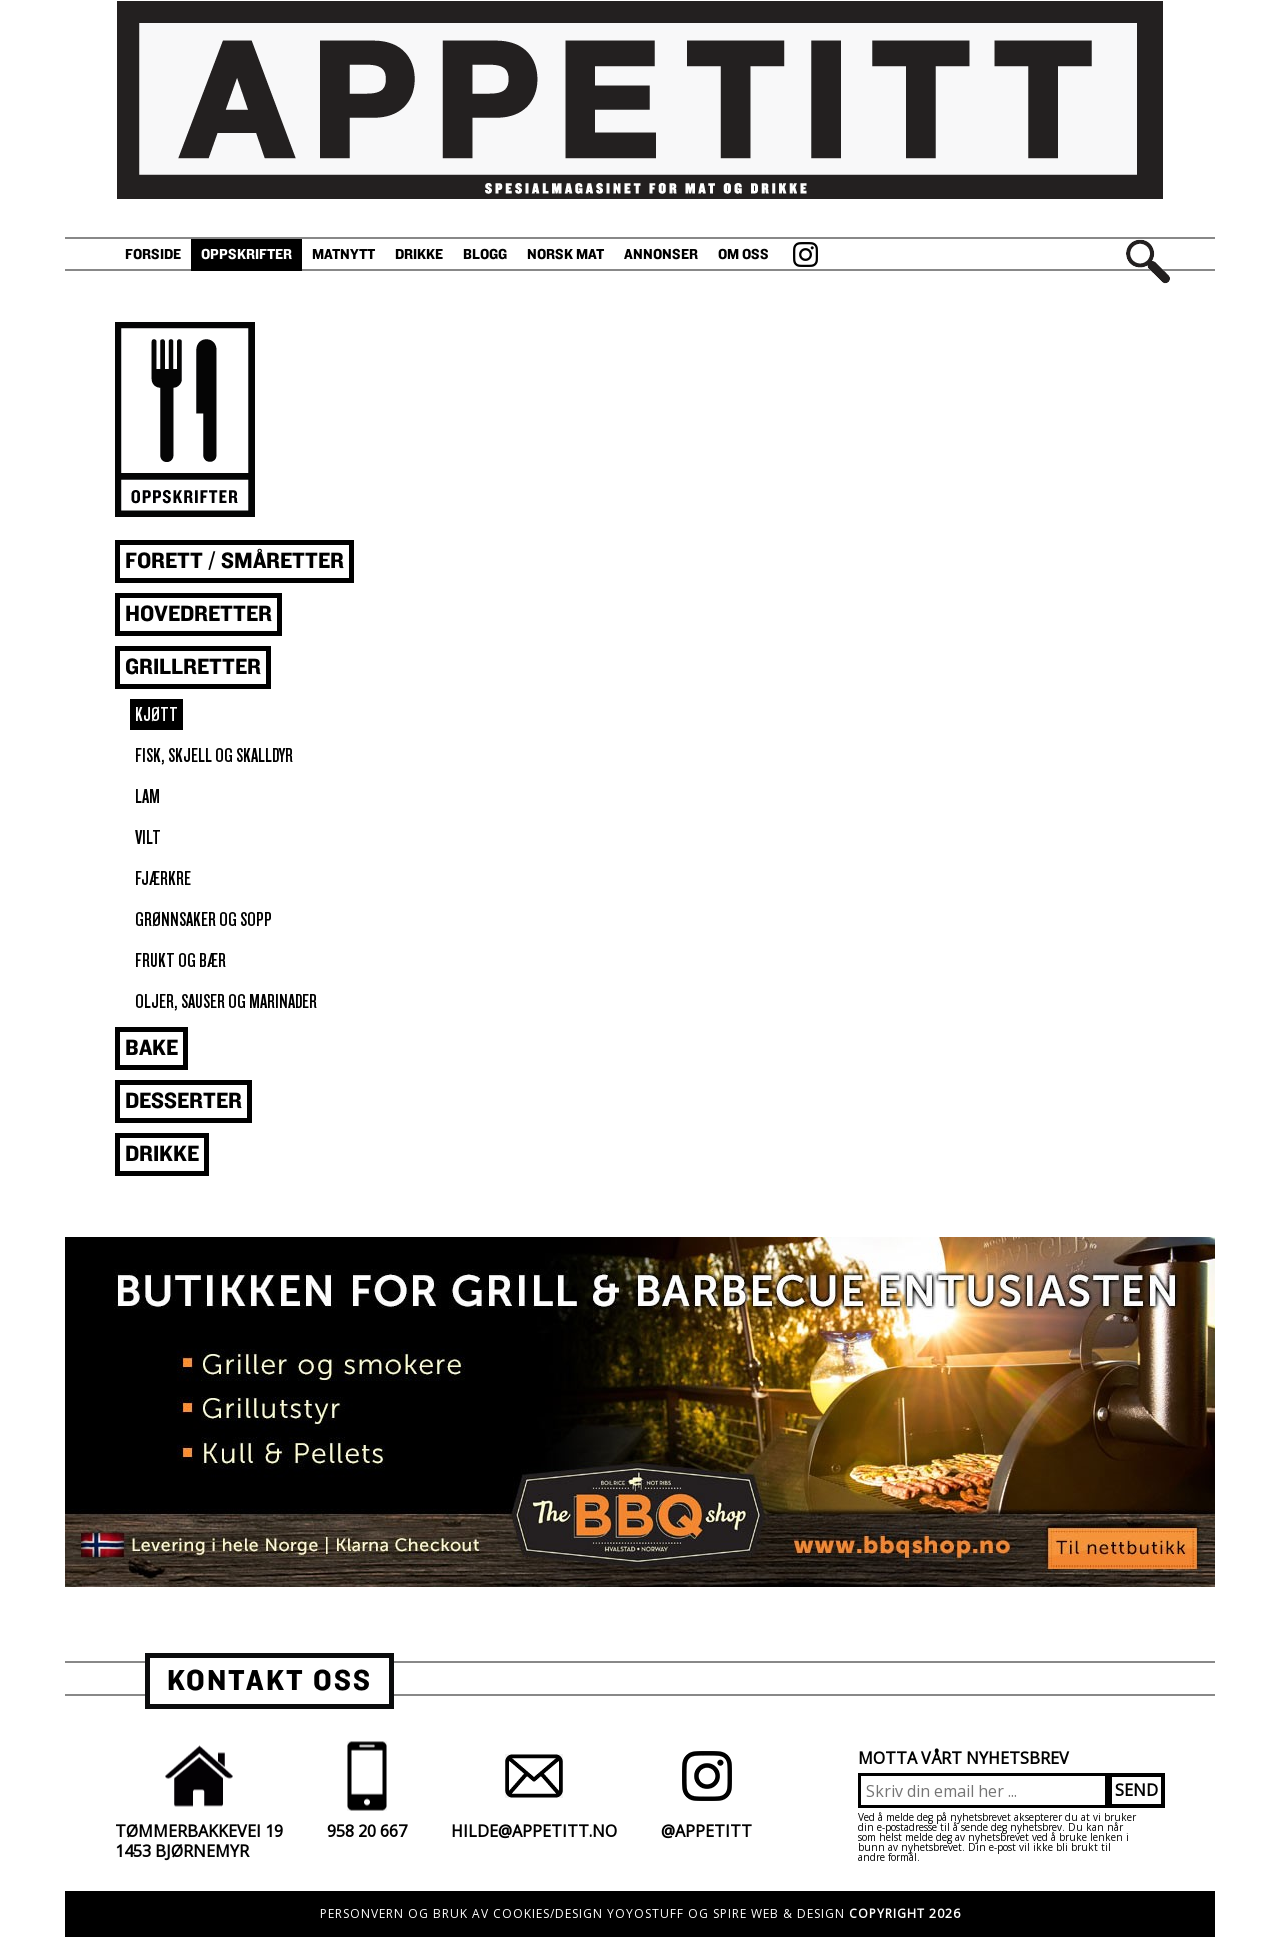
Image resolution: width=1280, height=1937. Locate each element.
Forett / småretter (234, 561)
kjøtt (156, 714)
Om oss (743, 254)
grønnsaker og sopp (203, 919)
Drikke (419, 254)
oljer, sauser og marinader (226, 1001)
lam (147, 796)
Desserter (183, 1101)
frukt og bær (180, 960)
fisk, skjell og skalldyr (214, 755)
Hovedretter (198, 614)
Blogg (485, 254)
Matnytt (343, 254)
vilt (148, 837)
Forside (153, 254)
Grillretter (193, 667)
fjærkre (163, 878)
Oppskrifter (246, 254)
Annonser (661, 254)
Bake (151, 1048)
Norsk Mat (565, 254)
